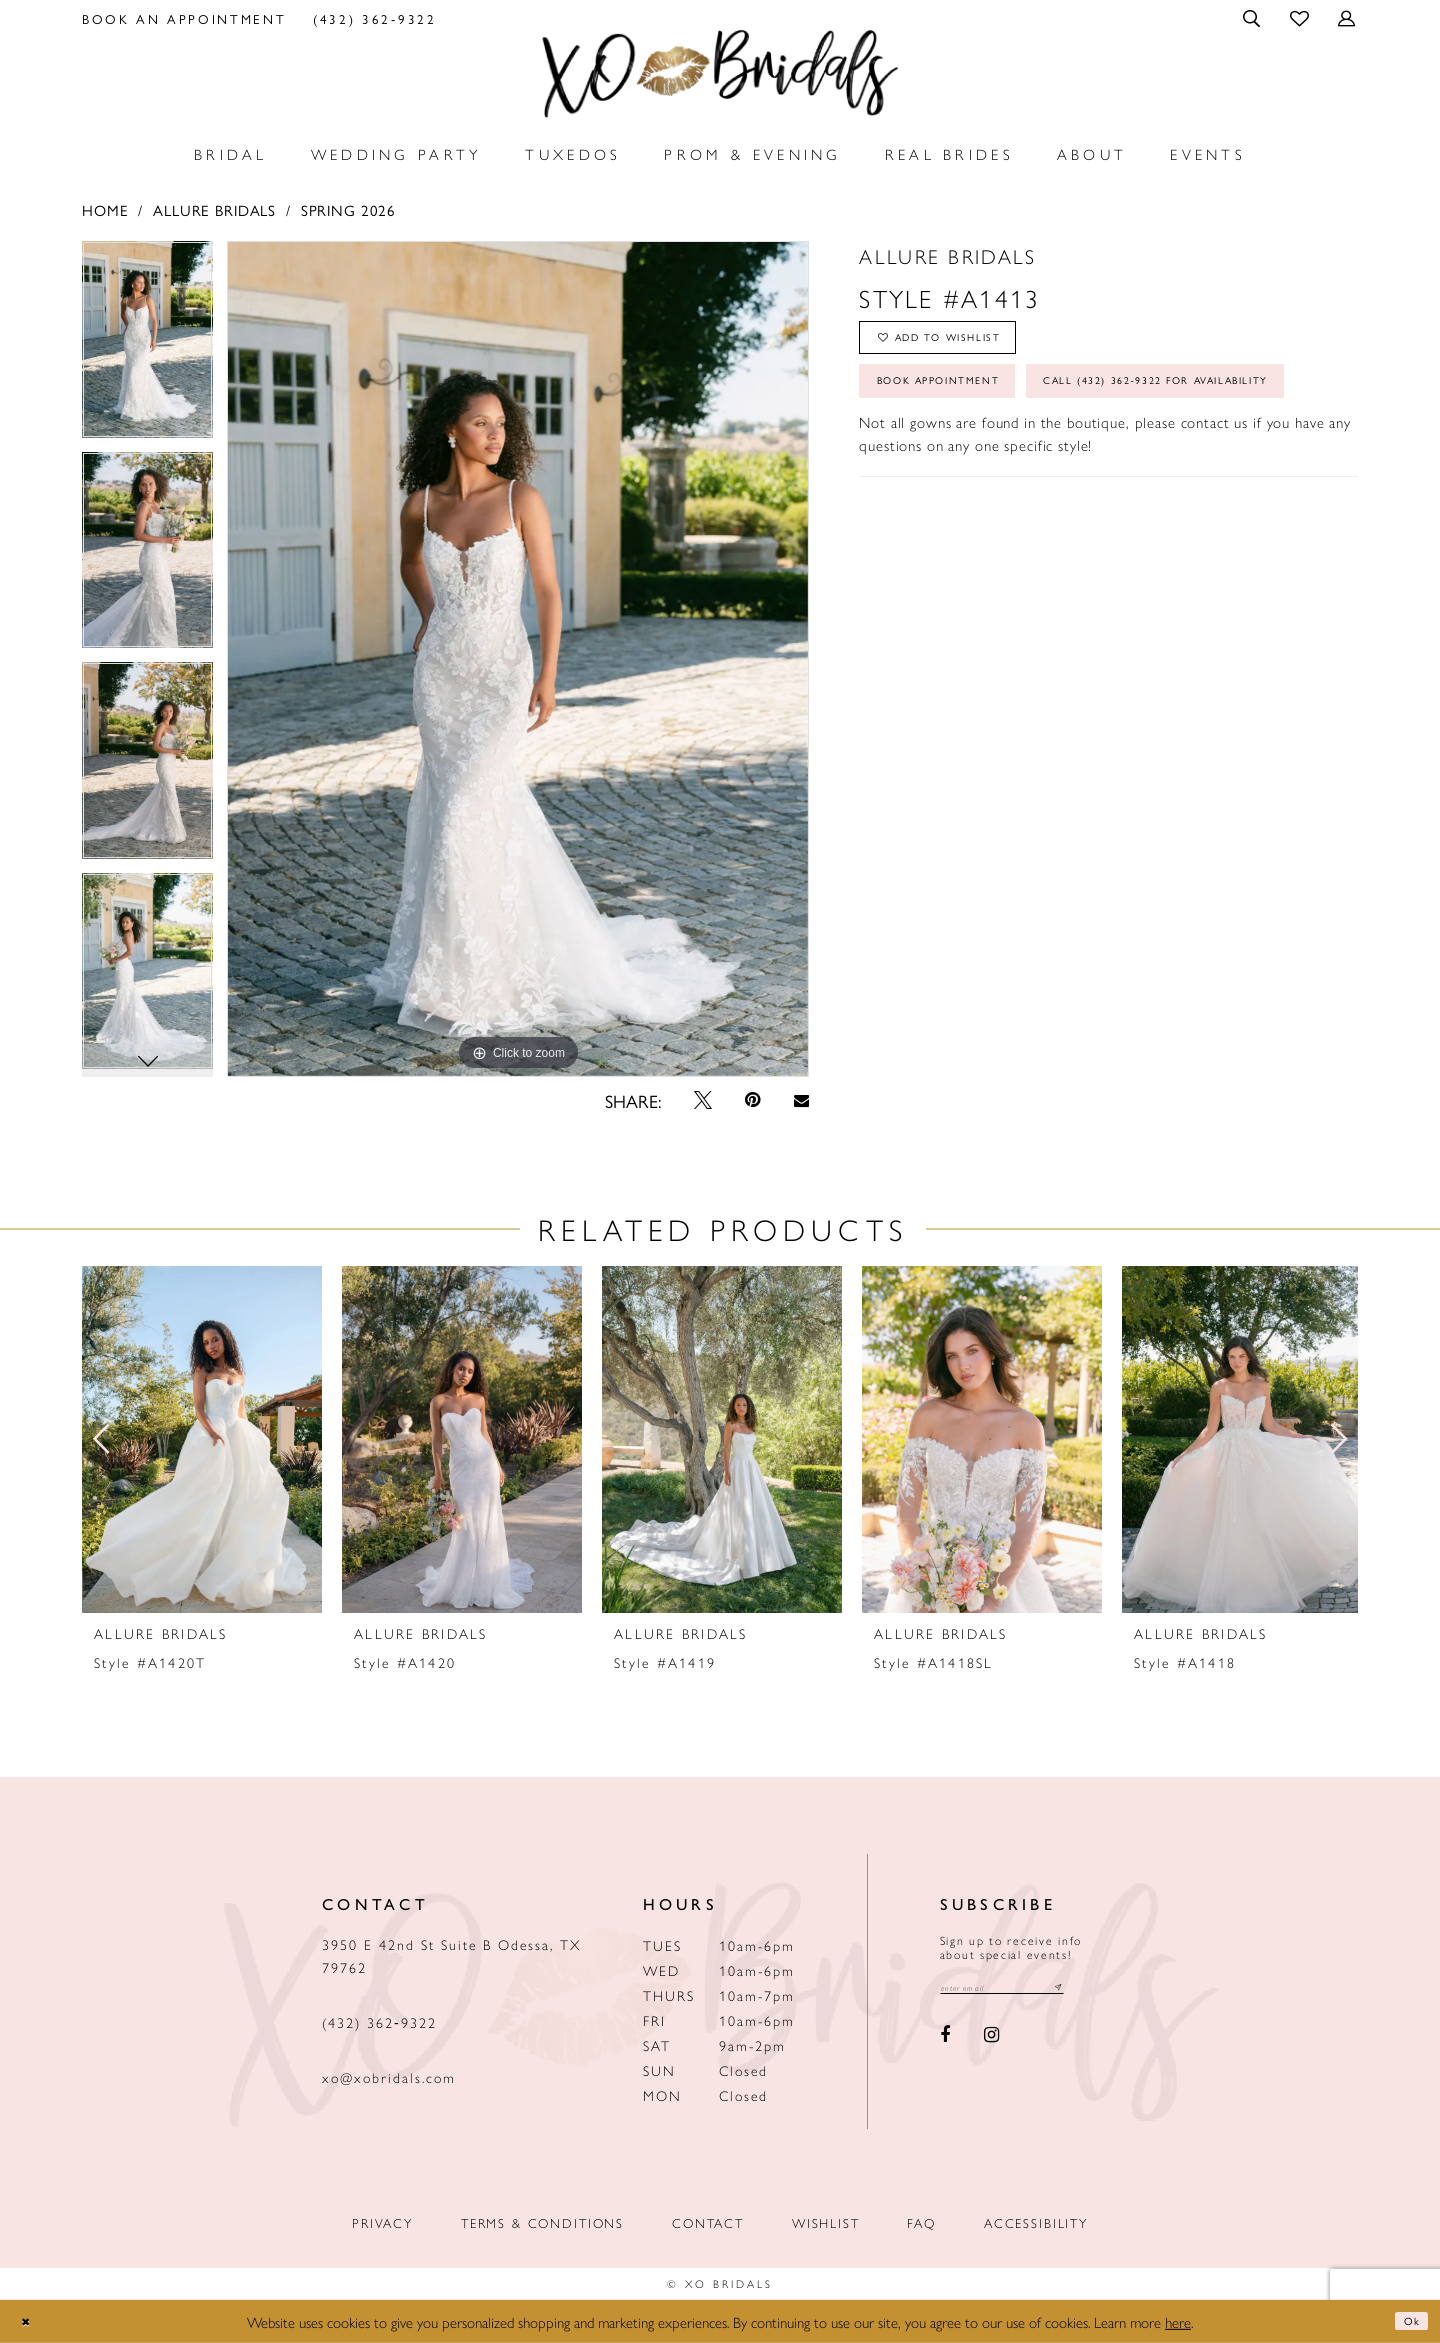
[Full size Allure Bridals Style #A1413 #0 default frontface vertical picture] (518, 659)
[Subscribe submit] (1107, 1990)
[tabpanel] (147, 346)
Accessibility (1036, 2222)
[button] (1253, 18)
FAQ (921, 2222)
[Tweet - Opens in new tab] (703, 1100)
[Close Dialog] (31, 2321)
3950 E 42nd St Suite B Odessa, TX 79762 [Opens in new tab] (451, 1955)
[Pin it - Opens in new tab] (753, 1100)
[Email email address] (1027, 1990)
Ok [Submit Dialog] (1406, 2321)
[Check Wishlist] (1300, 17)
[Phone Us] (375, 18)
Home (105, 209)
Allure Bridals (214, 209)
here (1178, 2321)
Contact (708, 2222)
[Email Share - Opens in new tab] (801, 1100)
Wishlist (826, 2222)
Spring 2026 (348, 209)
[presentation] (202, 1439)
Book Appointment (969, 409)
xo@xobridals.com (389, 2077)
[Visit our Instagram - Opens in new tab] (991, 2041)
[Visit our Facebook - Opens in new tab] (946, 2041)
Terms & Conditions (542, 2222)
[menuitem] (184, 18)
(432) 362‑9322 (379, 2022)
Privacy (382, 2222)
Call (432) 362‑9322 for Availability (1043, 470)
